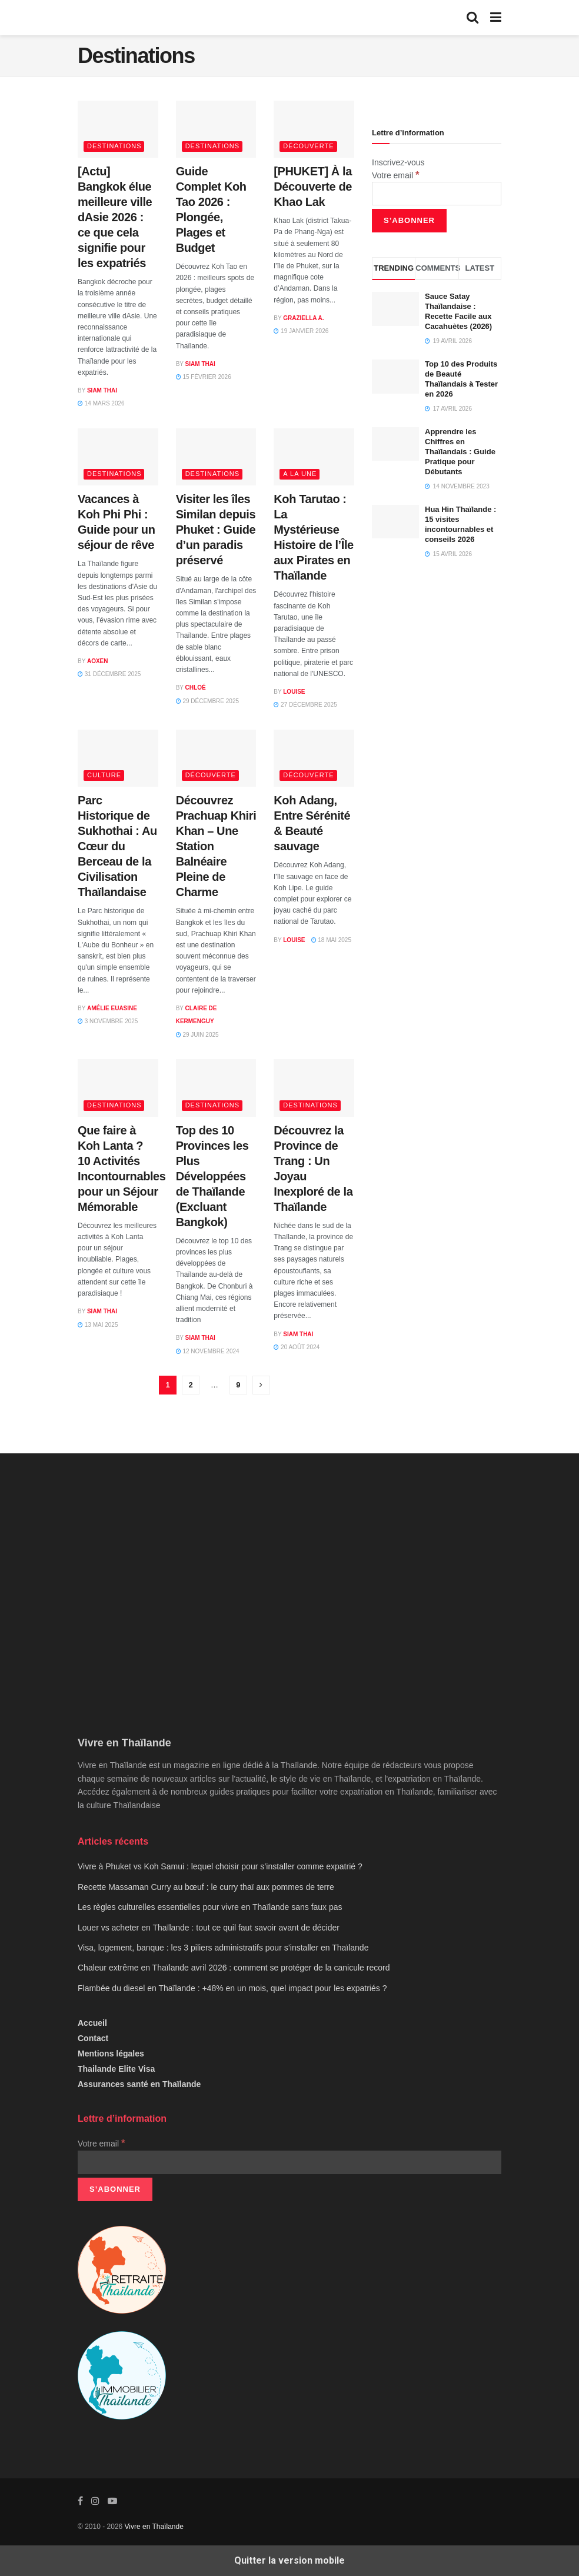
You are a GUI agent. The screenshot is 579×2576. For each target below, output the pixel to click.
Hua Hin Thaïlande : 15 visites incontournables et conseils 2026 (460, 524)
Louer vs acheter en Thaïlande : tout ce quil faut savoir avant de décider (209, 1927)
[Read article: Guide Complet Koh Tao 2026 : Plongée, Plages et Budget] (216, 129)
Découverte (308, 145)
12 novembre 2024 (207, 1351)
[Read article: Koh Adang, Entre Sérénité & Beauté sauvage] (314, 758)
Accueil (92, 2023)
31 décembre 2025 (109, 674)
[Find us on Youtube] (112, 2501)
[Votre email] (436, 193)
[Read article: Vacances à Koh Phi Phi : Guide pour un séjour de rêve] (118, 457)
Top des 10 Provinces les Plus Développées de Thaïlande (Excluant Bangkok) (212, 1176)
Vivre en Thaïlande (154, 2526)
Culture (104, 774)
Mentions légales (111, 2053)
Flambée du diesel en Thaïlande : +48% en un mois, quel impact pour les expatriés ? (232, 1988)
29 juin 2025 (197, 1034)
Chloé (195, 687)
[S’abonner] (409, 220)
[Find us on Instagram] (95, 2501)
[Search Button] (472, 17)
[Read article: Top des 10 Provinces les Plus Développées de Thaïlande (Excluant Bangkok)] (216, 1088)
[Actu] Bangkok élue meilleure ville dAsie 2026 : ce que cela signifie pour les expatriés (115, 217)
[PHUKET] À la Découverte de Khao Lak (313, 186)
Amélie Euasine (112, 1008)
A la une (300, 473)
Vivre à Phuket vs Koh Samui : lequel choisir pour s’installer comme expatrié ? (220, 1866)
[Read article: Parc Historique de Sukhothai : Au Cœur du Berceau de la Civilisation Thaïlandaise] (118, 758)
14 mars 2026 (101, 403)
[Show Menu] (495, 17)
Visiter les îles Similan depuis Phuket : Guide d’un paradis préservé (216, 529)
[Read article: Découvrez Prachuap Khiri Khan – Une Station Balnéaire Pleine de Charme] (216, 758)
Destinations (114, 145)
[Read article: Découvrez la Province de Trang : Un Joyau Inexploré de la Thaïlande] (314, 1088)
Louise (294, 691)
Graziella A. (303, 318)
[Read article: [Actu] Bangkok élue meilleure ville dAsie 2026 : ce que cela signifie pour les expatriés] (118, 129)
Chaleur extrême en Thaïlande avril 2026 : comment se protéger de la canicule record (234, 1967)
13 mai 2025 (98, 1325)
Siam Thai (102, 390)
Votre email (395, 175)
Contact (93, 2038)
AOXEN (97, 661)
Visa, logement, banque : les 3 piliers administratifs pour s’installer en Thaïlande (223, 1947)
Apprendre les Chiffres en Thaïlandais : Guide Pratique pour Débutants (460, 451)
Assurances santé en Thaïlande (139, 2084)
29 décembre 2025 (207, 701)
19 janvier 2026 (301, 331)
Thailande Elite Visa (116, 2069)
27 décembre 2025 (305, 704)
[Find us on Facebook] (80, 2501)
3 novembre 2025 (108, 1021)
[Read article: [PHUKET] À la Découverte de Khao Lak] (314, 129)
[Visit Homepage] (144, 17)
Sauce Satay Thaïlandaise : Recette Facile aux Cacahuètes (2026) (458, 311)
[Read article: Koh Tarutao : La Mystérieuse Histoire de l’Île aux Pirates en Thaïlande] (314, 457)
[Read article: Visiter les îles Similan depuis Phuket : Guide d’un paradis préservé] (216, 457)
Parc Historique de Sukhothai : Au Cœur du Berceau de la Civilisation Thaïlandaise (117, 846)
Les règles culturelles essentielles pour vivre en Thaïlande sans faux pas (210, 1907)
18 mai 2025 (331, 940)
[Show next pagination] (261, 1385)
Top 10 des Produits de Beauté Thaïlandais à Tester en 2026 (461, 379)
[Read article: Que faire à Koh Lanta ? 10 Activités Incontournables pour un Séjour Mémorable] (118, 1088)
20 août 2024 (297, 1347)
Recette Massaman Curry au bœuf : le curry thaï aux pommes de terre (206, 1887)
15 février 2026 (203, 377)
